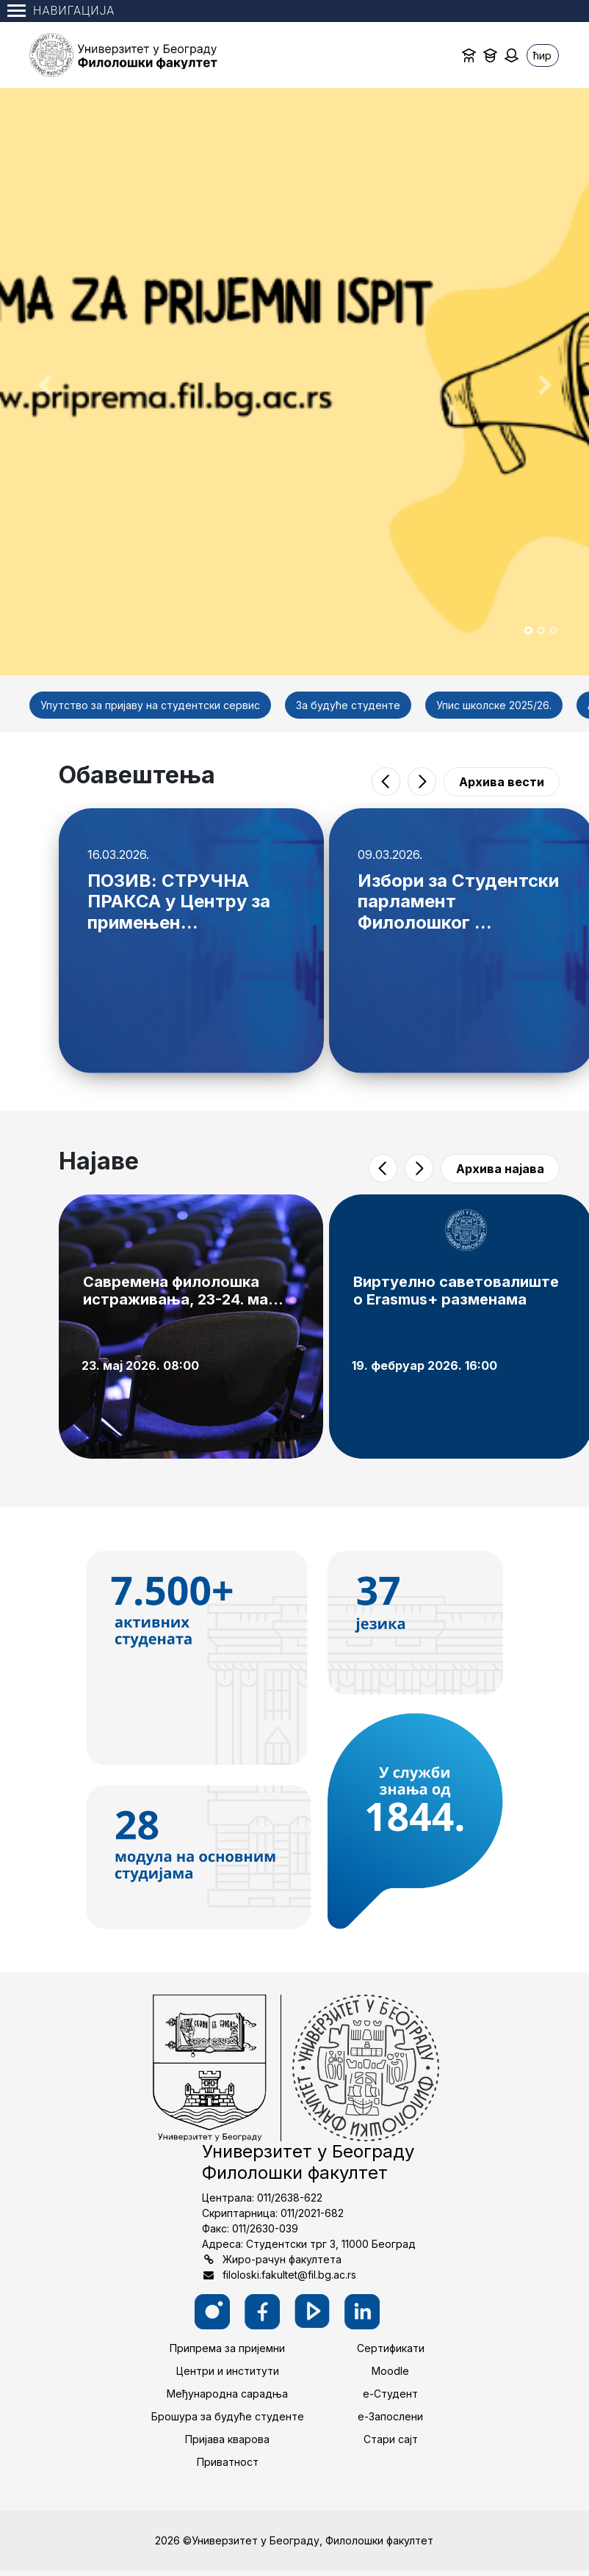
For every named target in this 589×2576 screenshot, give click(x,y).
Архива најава (500, 1168)
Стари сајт (391, 2439)
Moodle (390, 2371)
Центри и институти (227, 2371)
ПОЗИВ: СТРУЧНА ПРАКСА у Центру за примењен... (178, 902)
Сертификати (390, 2348)
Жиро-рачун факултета (282, 2259)
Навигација (61, 11)
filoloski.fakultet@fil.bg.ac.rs (289, 2274)
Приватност (228, 2462)
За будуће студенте (348, 705)
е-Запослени (390, 2416)
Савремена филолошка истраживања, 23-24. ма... (183, 1290)
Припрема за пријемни (227, 2348)
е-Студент (390, 2393)
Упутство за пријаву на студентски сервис (150, 705)
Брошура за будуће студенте (227, 2416)
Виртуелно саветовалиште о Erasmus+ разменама (456, 1290)
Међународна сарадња (227, 2393)
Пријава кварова (227, 2439)
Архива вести (501, 781)
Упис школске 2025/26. (494, 705)
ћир (542, 55)
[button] (44, 381)
